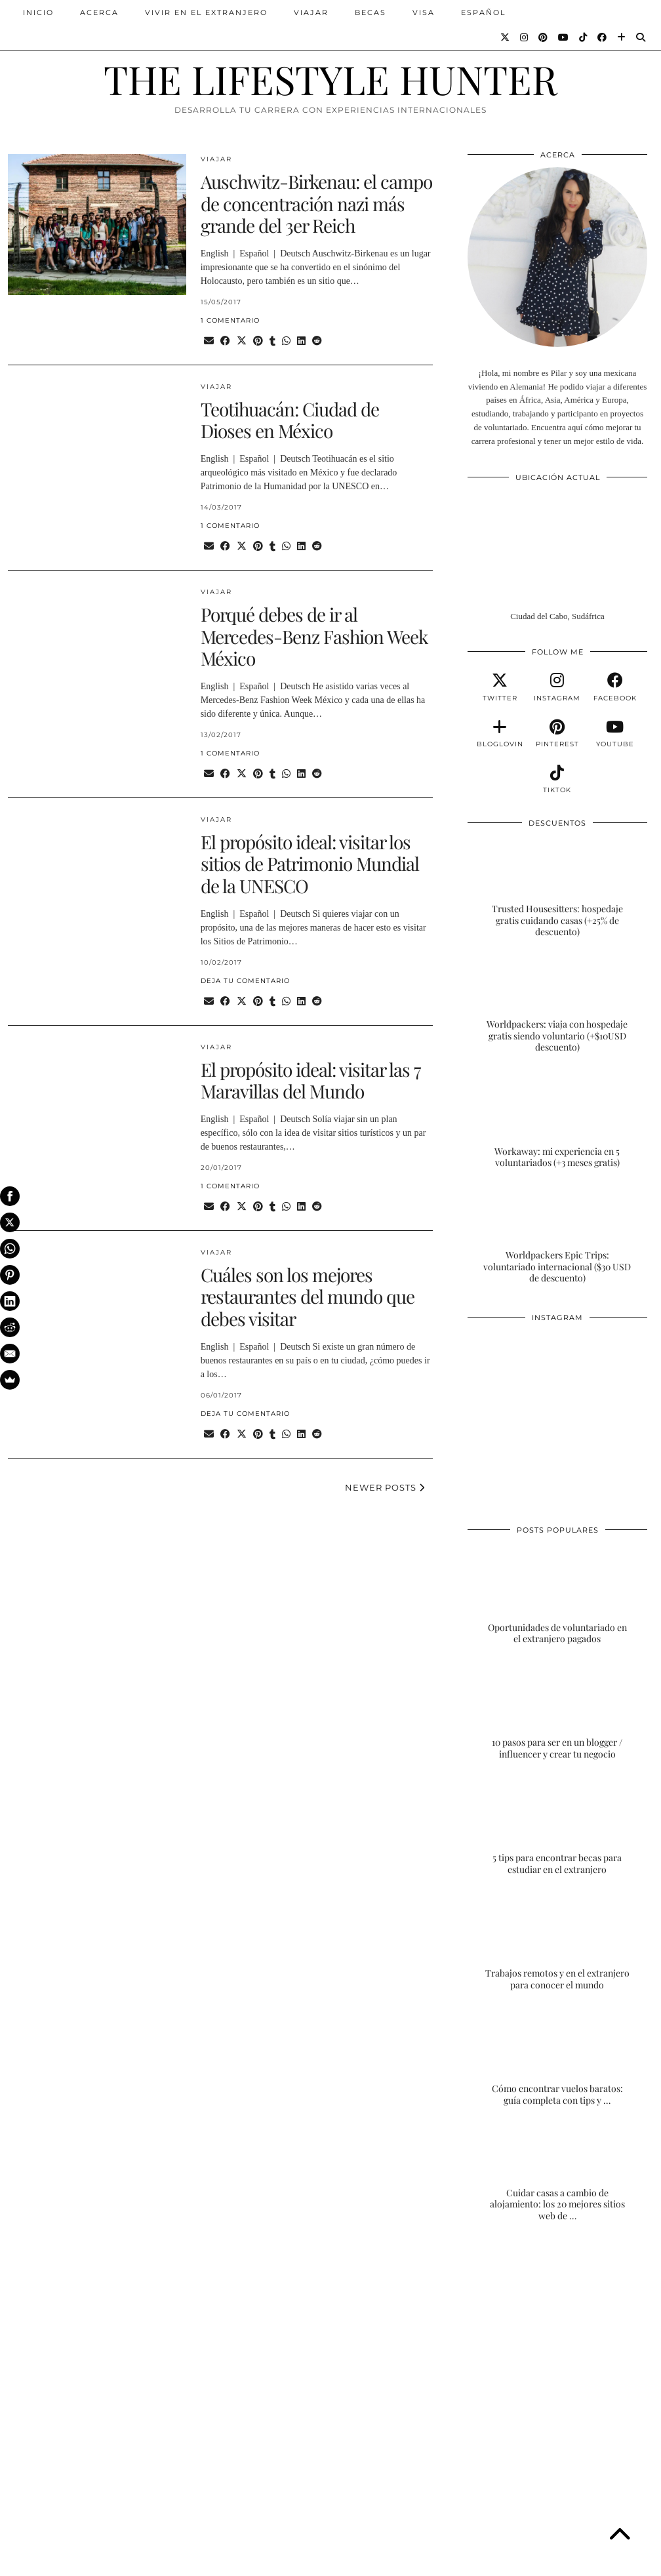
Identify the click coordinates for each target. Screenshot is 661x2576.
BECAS (370, 12)
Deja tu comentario (245, 980)
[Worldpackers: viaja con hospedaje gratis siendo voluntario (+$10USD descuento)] (557, 1004)
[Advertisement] (557, 2336)
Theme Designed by (590, 2561)
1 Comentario (230, 320)
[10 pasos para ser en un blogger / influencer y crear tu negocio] (557, 1710)
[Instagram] (524, 37)
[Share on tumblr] (272, 341)
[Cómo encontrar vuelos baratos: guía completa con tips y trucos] (557, 2056)
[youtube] (615, 733)
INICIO (38, 12)
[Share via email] (209, 341)
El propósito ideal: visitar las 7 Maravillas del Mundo (310, 1080)
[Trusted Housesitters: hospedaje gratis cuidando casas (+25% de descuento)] (557, 888)
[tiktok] (557, 779)
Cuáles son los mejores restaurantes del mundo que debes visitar (307, 1296)
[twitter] (500, 687)
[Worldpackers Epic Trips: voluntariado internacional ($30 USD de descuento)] (557, 1234)
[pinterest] (557, 733)
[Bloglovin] (622, 37)
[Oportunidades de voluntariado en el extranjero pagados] (557, 1595)
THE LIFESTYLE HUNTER (330, 78)
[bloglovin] (500, 733)
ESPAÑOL (483, 12)
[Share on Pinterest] (258, 341)
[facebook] (615, 687)
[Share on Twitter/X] (241, 341)
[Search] (641, 37)
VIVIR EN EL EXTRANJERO (206, 12)
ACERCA (99, 12)
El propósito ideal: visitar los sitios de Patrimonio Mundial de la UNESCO (310, 864)
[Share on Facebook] (225, 341)
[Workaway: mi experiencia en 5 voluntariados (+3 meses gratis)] (557, 1119)
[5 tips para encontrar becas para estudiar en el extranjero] (557, 1825)
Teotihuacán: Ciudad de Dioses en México (290, 420)
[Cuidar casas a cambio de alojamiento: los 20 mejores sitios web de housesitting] (557, 2171)
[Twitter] (505, 37)
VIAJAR (311, 12)
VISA (423, 12)
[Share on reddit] (317, 341)
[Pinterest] (543, 37)
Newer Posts (385, 1487)
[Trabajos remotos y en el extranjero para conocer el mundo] (557, 1941)
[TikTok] (583, 37)
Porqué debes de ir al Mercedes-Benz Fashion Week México (314, 636)
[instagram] (557, 687)
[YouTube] (564, 37)
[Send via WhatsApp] (286, 341)
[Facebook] (602, 37)
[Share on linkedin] (301, 341)
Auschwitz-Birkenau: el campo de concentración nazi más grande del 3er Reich (316, 203)
